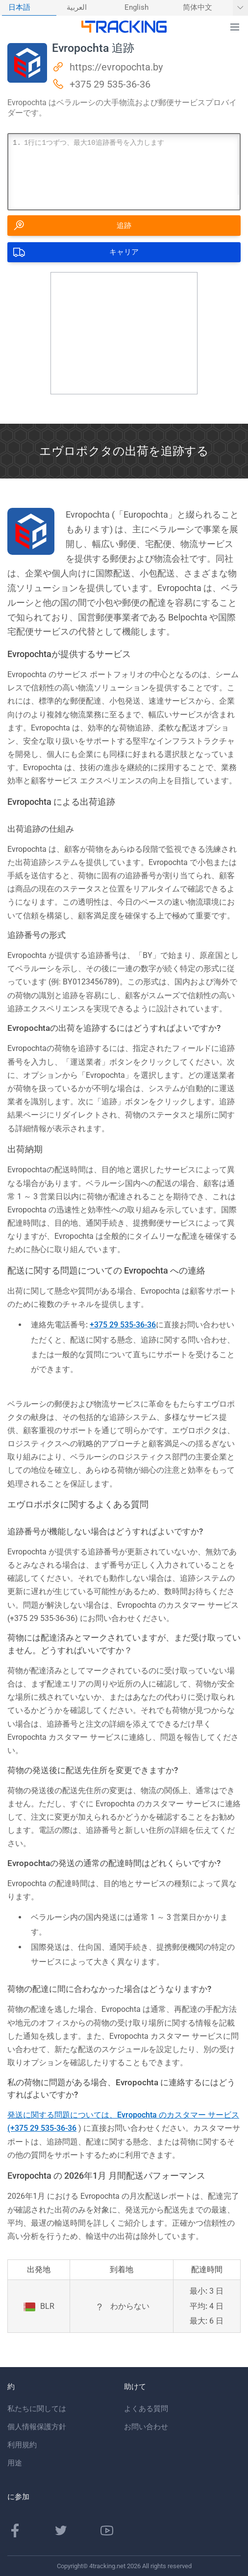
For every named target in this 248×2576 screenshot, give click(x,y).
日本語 (19, 7)
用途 (14, 2463)
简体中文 (197, 7)
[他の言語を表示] (240, 8)
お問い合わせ (146, 2426)
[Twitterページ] (61, 2530)
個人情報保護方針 (36, 2426)
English (136, 7)
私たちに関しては (36, 2408)
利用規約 (22, 2444)
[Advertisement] (124, 333)
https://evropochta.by (116, 67)
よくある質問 (146, 2408)
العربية (77, 7)
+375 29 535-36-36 (110, 84)
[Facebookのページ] (15, 2530)
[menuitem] (29, 8)
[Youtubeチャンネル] (107, 2530)
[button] (235, 27)
